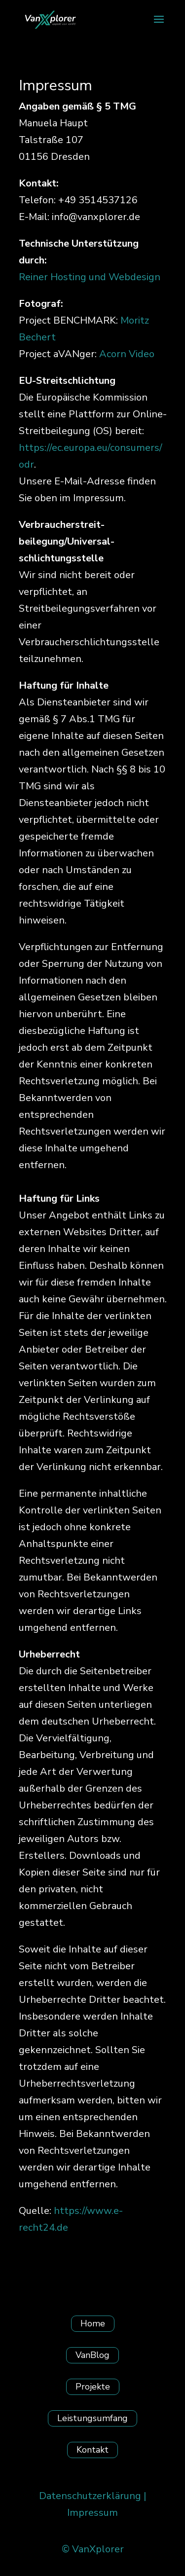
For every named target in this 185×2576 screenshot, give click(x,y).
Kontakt (92, 2450)
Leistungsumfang (92, 2418)
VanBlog (92, 2355)
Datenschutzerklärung (90, 2495)
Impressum (92, 2512)
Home (92, 2323)
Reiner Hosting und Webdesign (89, 277)
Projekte (92, 2386)
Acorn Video (126, 354)
